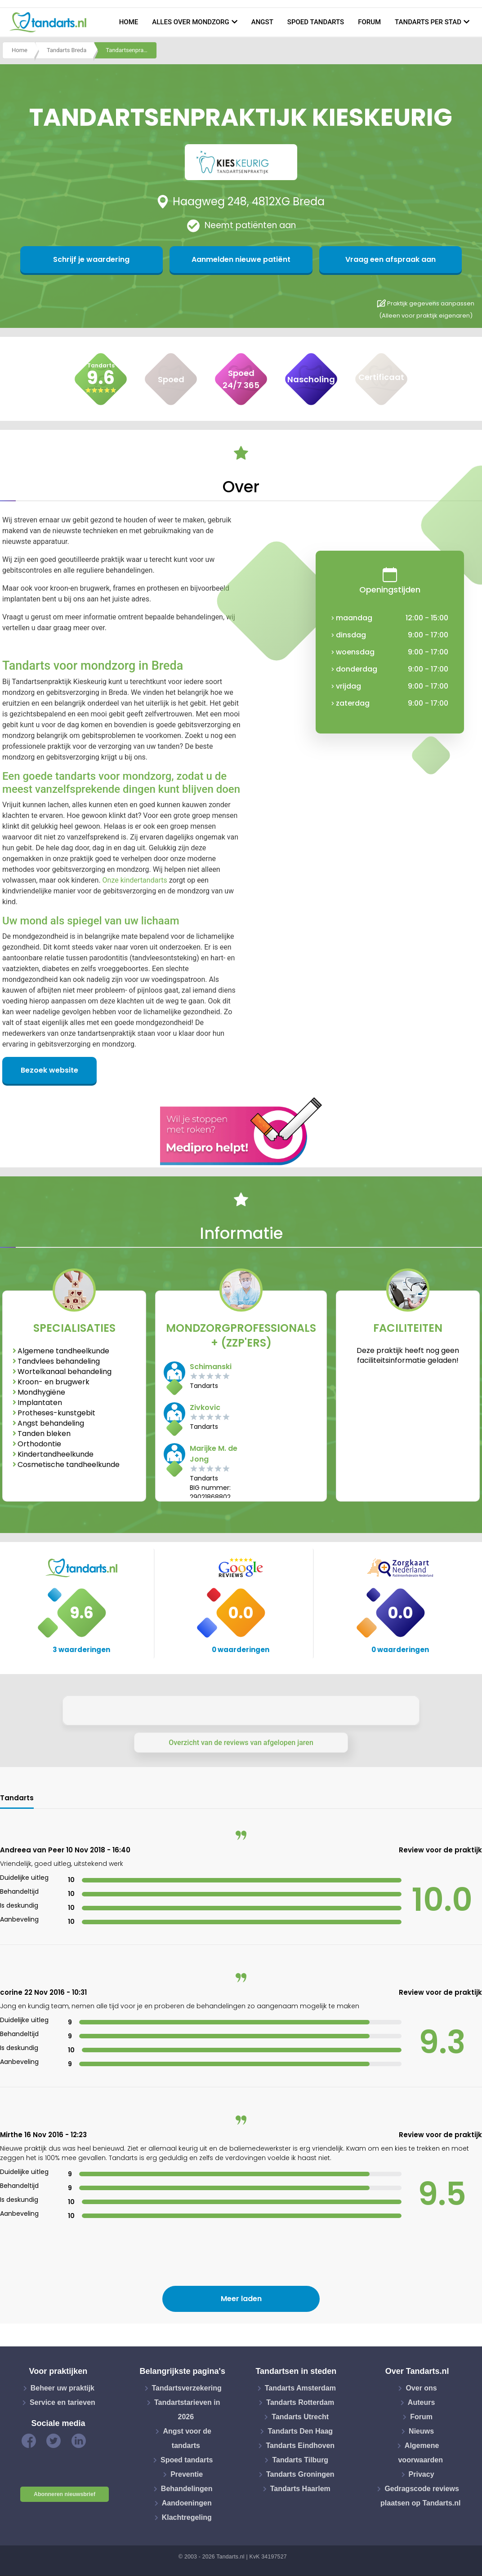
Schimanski (211, 1366)
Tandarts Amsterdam (300, 2388)
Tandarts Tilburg (300, 2460)
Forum (369, 22)
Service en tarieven (62, 2402)
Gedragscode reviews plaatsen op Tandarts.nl (420, 2496)
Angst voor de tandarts (187, 2438)
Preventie (186, 2474)
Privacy (421, 2474)
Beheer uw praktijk (62, 2388)
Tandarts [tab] (17, 1798)
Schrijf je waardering (153, 259)
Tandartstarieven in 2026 (187, 2410)
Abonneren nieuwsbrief (64, 2494)
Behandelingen (187, 2488)
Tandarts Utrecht (300, 2417)
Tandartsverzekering (187, 2388)
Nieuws (421, 2431)
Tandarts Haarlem (300, 2488)
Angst (262, 22)
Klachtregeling (187, 2517)
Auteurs (421, 2402)
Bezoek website (49, 1070)
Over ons (421, 2388)
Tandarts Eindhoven (300, 2445)
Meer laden (241, 2298)
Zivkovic (205, 1407)
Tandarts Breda (66, 51)
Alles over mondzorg (190, 22)
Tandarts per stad (428, 22)
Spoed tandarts (315, 22)
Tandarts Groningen (300, 2474)
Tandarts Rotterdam (300, 2402)
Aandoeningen (187, 2503)
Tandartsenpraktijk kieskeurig (131, 51)
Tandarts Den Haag (300, 2431)
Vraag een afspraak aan (328, 259)
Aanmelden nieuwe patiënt (241, 259)
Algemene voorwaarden (420, 2453)
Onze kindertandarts (135, 880)
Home (128, 22)
